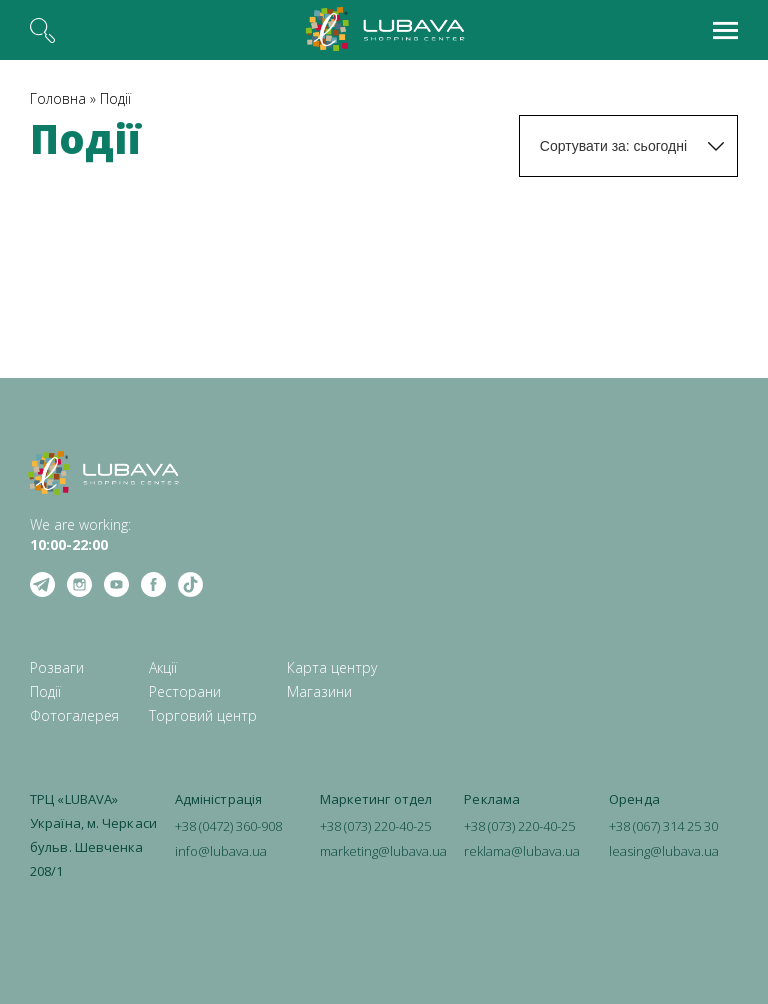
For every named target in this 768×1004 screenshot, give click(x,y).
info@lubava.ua (221, 851)
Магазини (319, 691)
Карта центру (332, 667)
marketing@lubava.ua (383, 851)
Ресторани (185, 691)
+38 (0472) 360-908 (228, 826)
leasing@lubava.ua (664, 851)
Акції (163, 667)
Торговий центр (203, 715)
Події (115, 98)
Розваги (57, 667)
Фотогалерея (74, 715)
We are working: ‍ (80, 534)
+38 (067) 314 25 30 (663, 826)
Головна (58, 98)
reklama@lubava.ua (522, 851)
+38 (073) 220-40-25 (375, 826)
